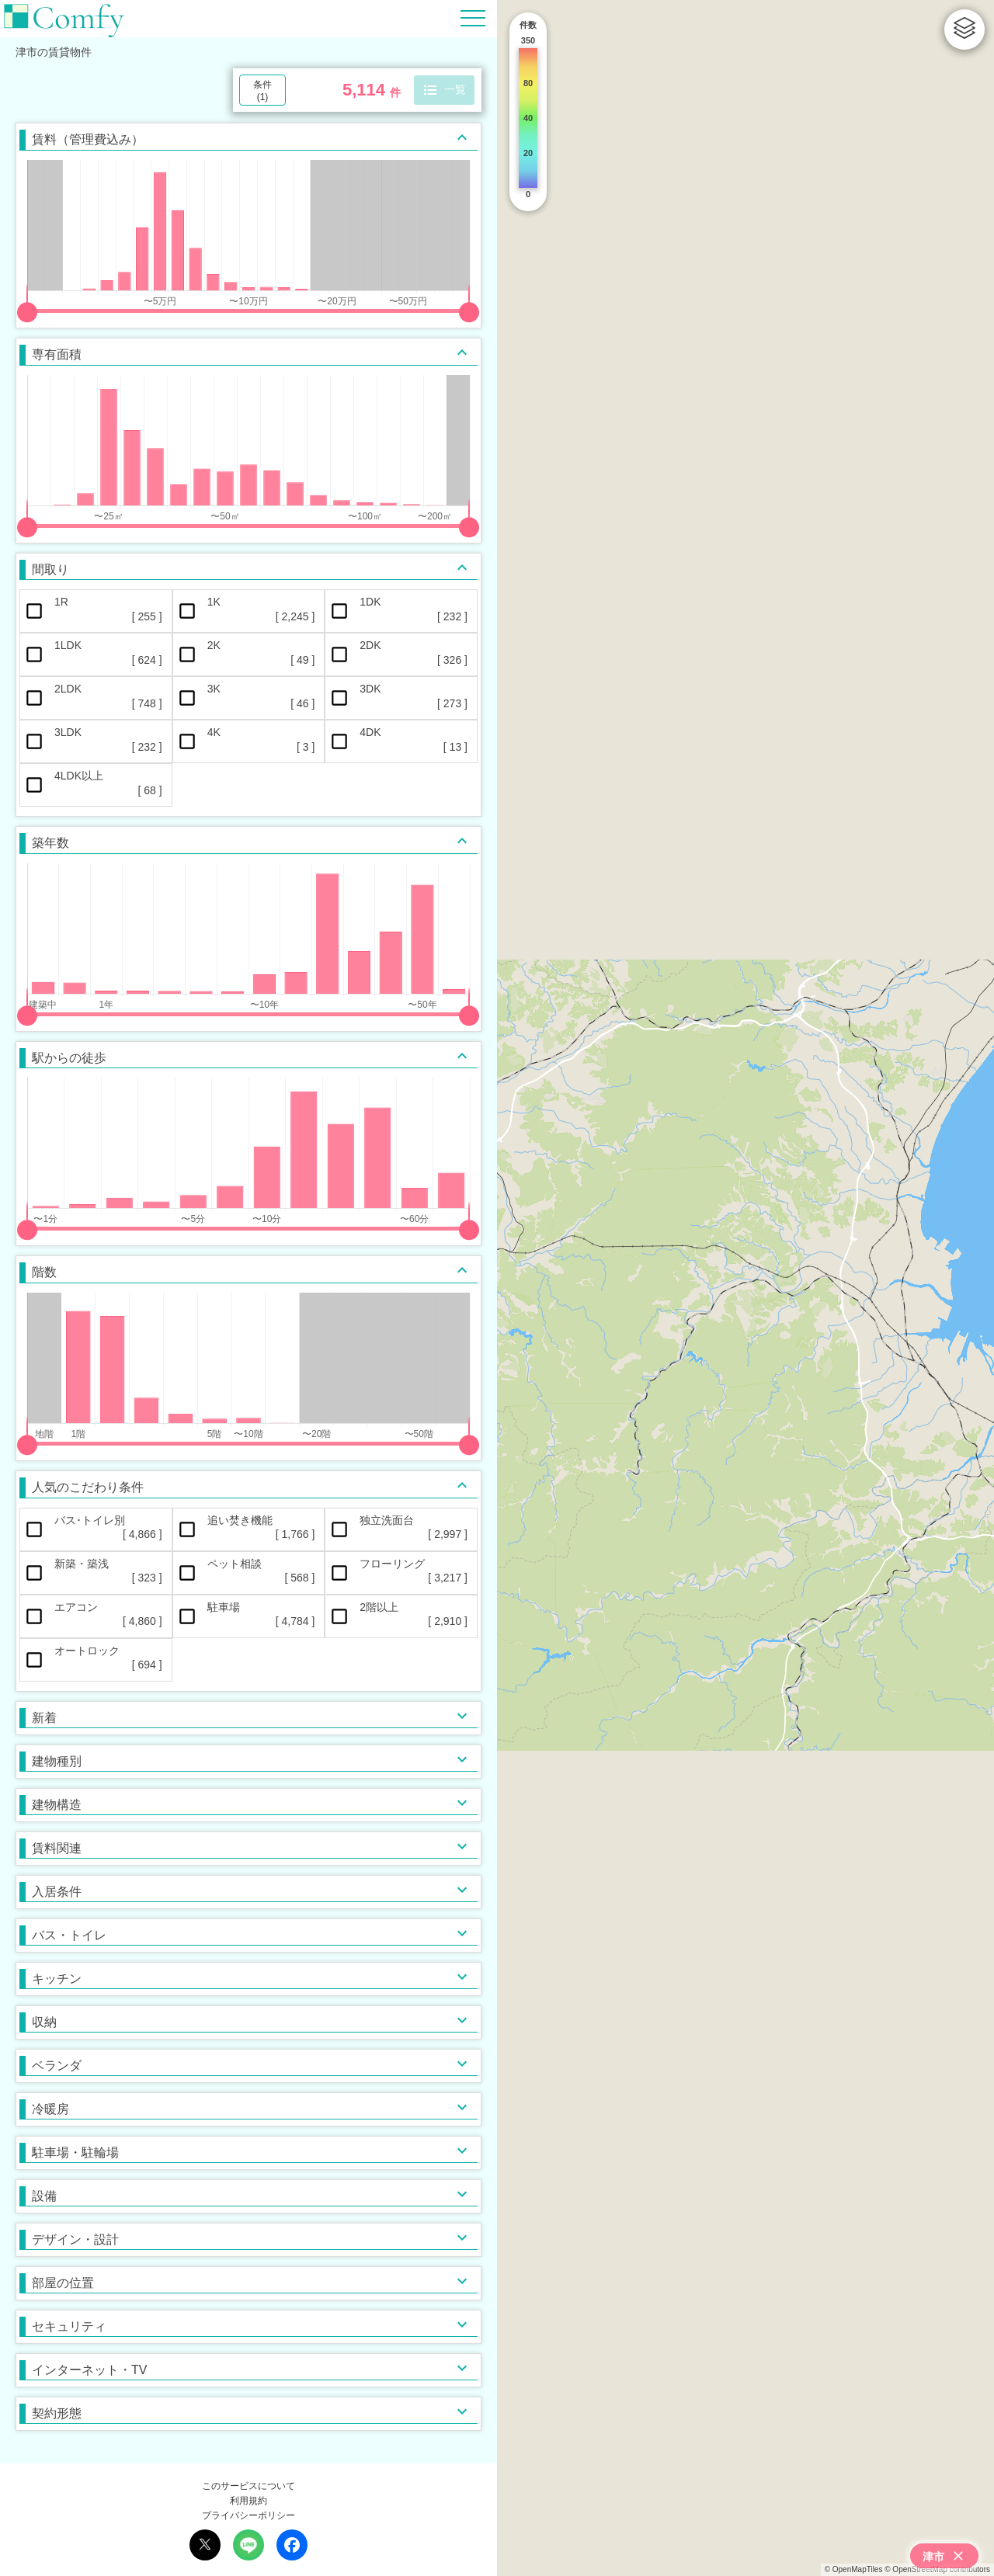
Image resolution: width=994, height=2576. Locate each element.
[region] (745, 1288)
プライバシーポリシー (248, 2515)
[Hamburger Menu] (473, 17)
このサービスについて (248, 2486)
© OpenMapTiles (854, 2569)
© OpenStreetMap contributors (937, 2569)
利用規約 (248, 2500)
